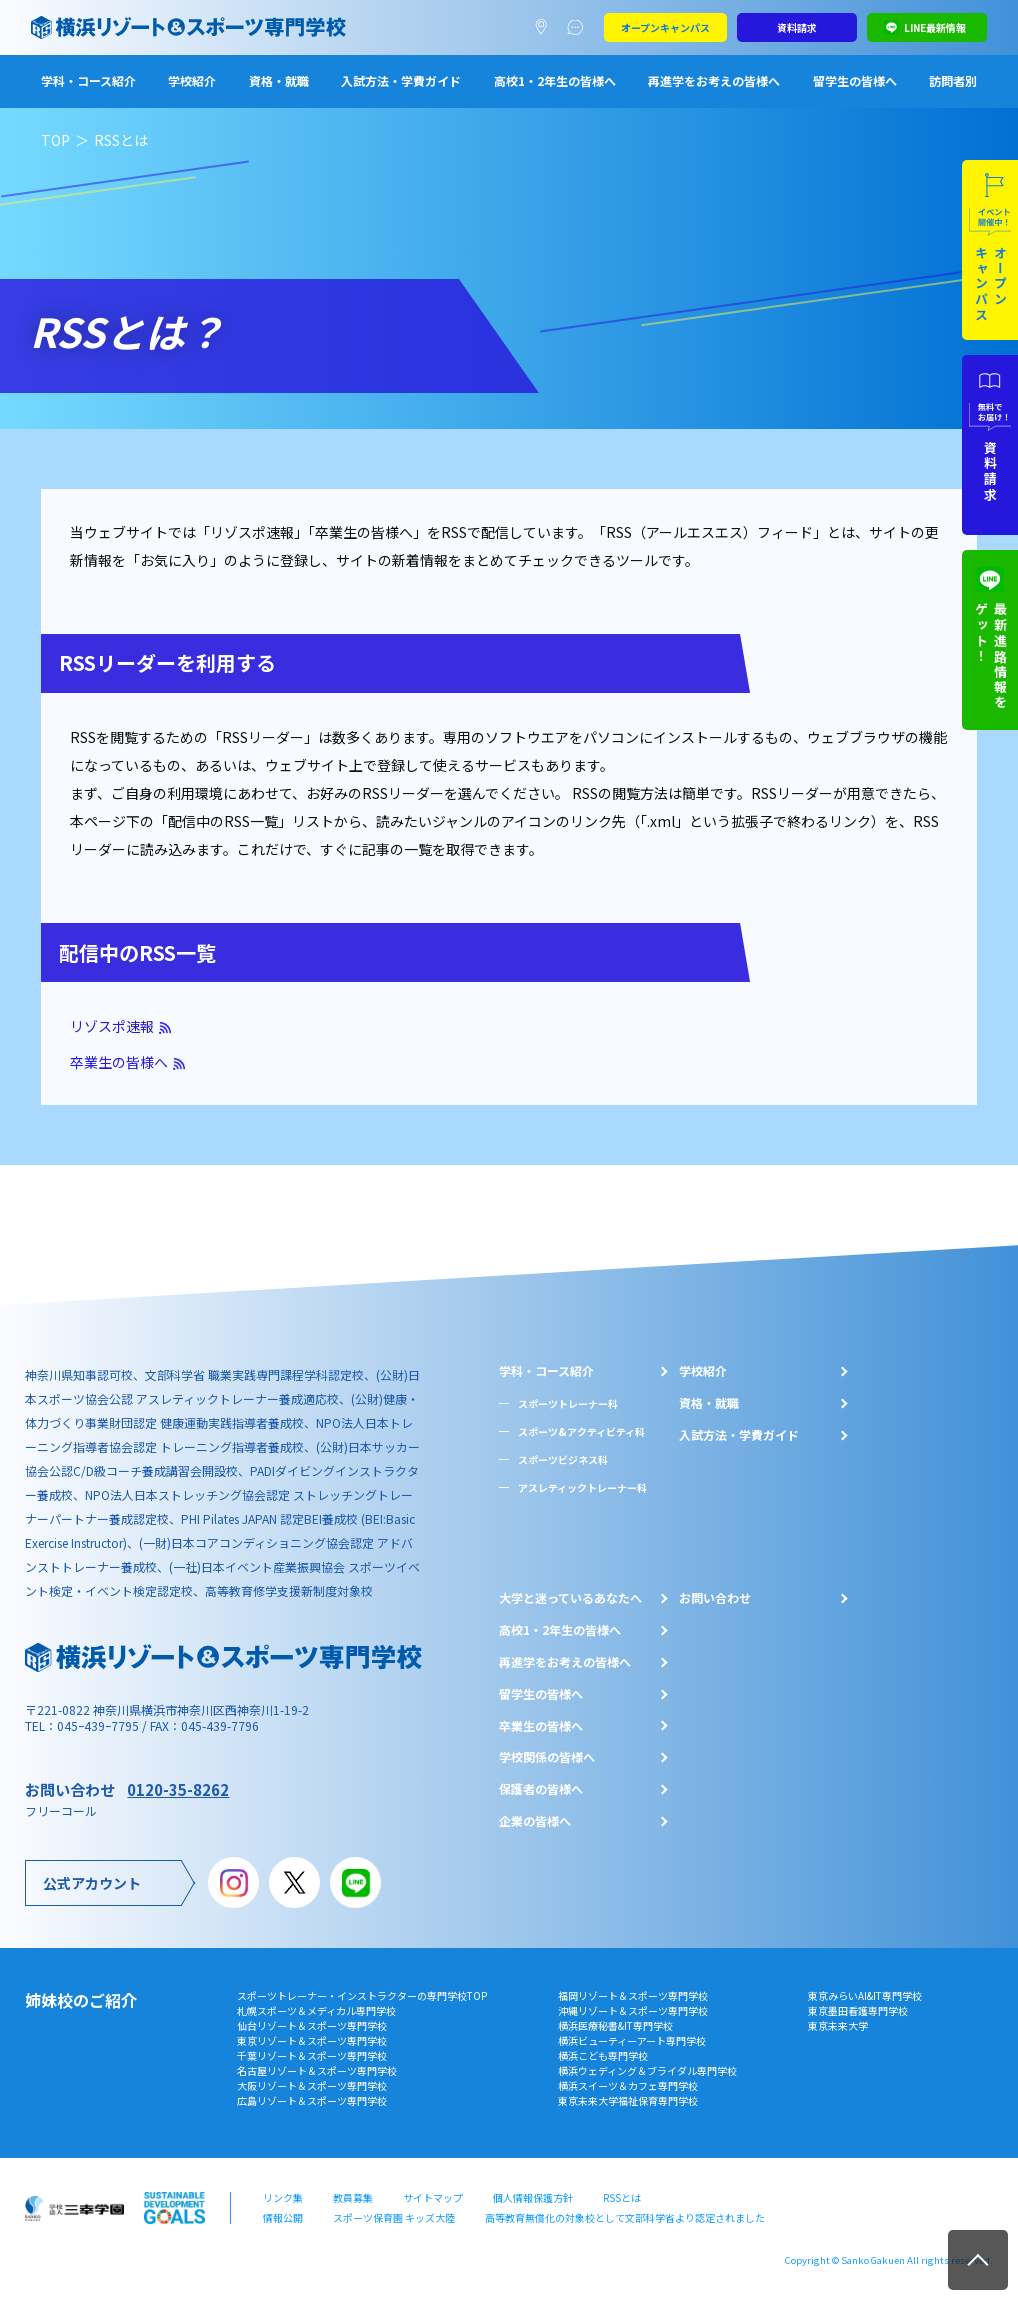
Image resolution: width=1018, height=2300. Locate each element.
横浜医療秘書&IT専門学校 (615, 2025)
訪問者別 (953, 80)
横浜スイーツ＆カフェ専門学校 (628, 2085)
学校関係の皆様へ (547, 1757)
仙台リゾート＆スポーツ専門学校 (312, 2025)
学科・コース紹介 (88, 80)
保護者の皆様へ (541, 1789)
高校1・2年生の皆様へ (555, 80)
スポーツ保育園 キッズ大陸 (394, 2217)
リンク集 (283, 2197)
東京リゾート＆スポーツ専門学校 (312, 2040)
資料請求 (797, 27)
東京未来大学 (838, 2025)
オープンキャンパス (665, 27)
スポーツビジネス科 (563, 1459)
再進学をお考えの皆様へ (714, 80)
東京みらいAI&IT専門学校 (865, 1995)
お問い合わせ (715, 1598)
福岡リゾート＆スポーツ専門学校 (633, 1995)
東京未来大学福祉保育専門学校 (628, 2100)
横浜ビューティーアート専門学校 (632, 2040)
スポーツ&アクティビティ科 (581, 1431)
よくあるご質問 (579, 28)
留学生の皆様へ (855, 80)
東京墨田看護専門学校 (858, 2010)
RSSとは (622, 2197)
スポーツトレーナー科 (568, 1403)
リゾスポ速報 (112, 1026)
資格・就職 (279, 80)
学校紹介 (192, 80)
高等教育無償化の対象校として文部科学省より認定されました (625, 2217)
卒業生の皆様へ (119, 1062)
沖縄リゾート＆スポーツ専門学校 (633, 2010)
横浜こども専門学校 (603, 2055)
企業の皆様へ (535, 1821)
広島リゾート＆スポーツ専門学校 (312, 2100)
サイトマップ (433, 2197)
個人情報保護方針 (533, 2197)
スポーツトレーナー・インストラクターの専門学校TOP (362, 1995)
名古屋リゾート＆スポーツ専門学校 (317, 2070)
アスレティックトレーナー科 (582, 1487)
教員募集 (353, 2197)
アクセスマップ (545, 28)
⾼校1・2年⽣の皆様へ (560, 1630)
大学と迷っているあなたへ (570, 1598)
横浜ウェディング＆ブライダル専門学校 (647, 2070)
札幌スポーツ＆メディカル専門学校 (316, 2010)
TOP (55, 140)
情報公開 (283, 2217)
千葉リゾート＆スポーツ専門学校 (312, 2055)
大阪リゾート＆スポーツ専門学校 (312, 2085)
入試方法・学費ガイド (401, 80)
